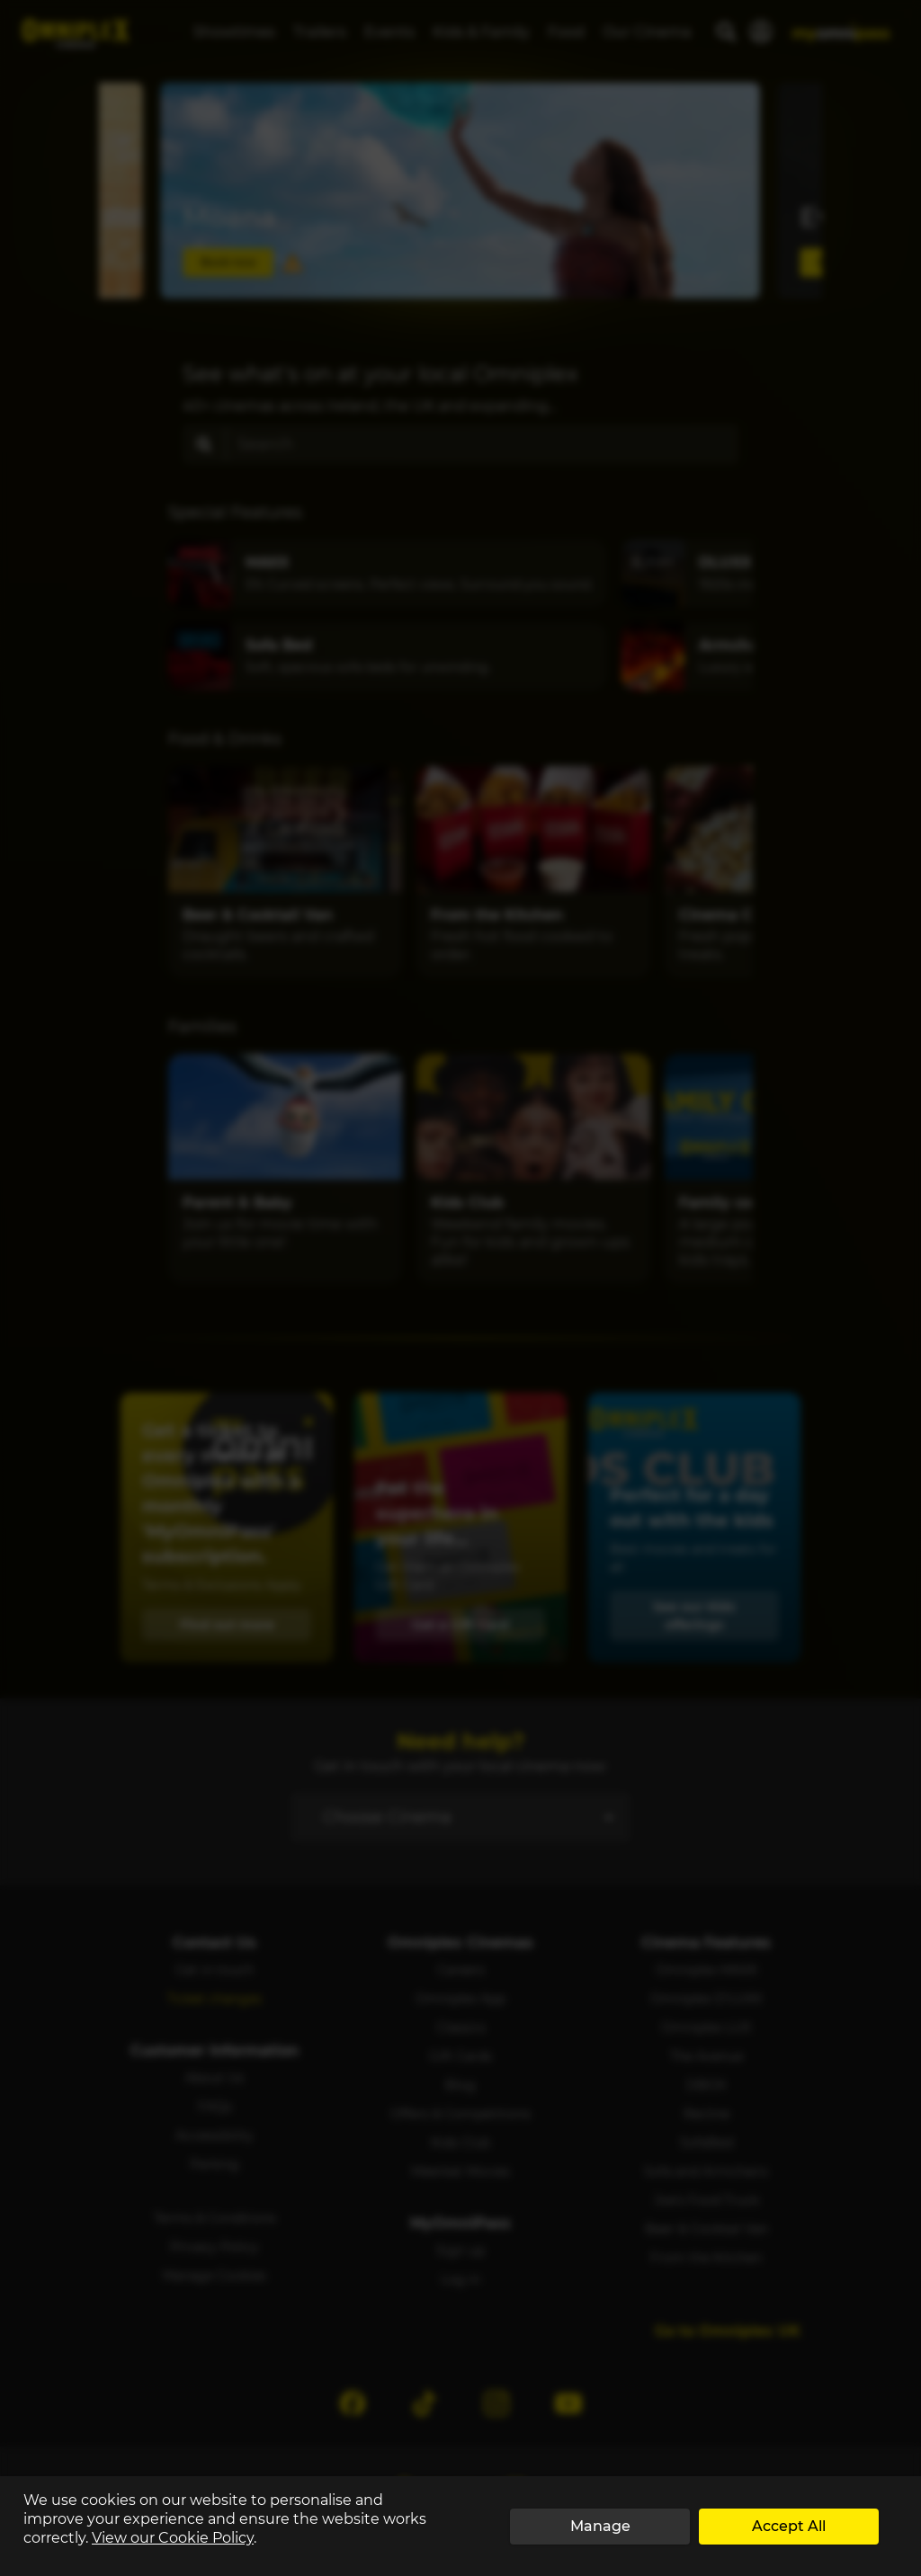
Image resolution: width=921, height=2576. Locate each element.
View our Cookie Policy (173, 2537)
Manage (600, 2526)
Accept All (789, 2526)
